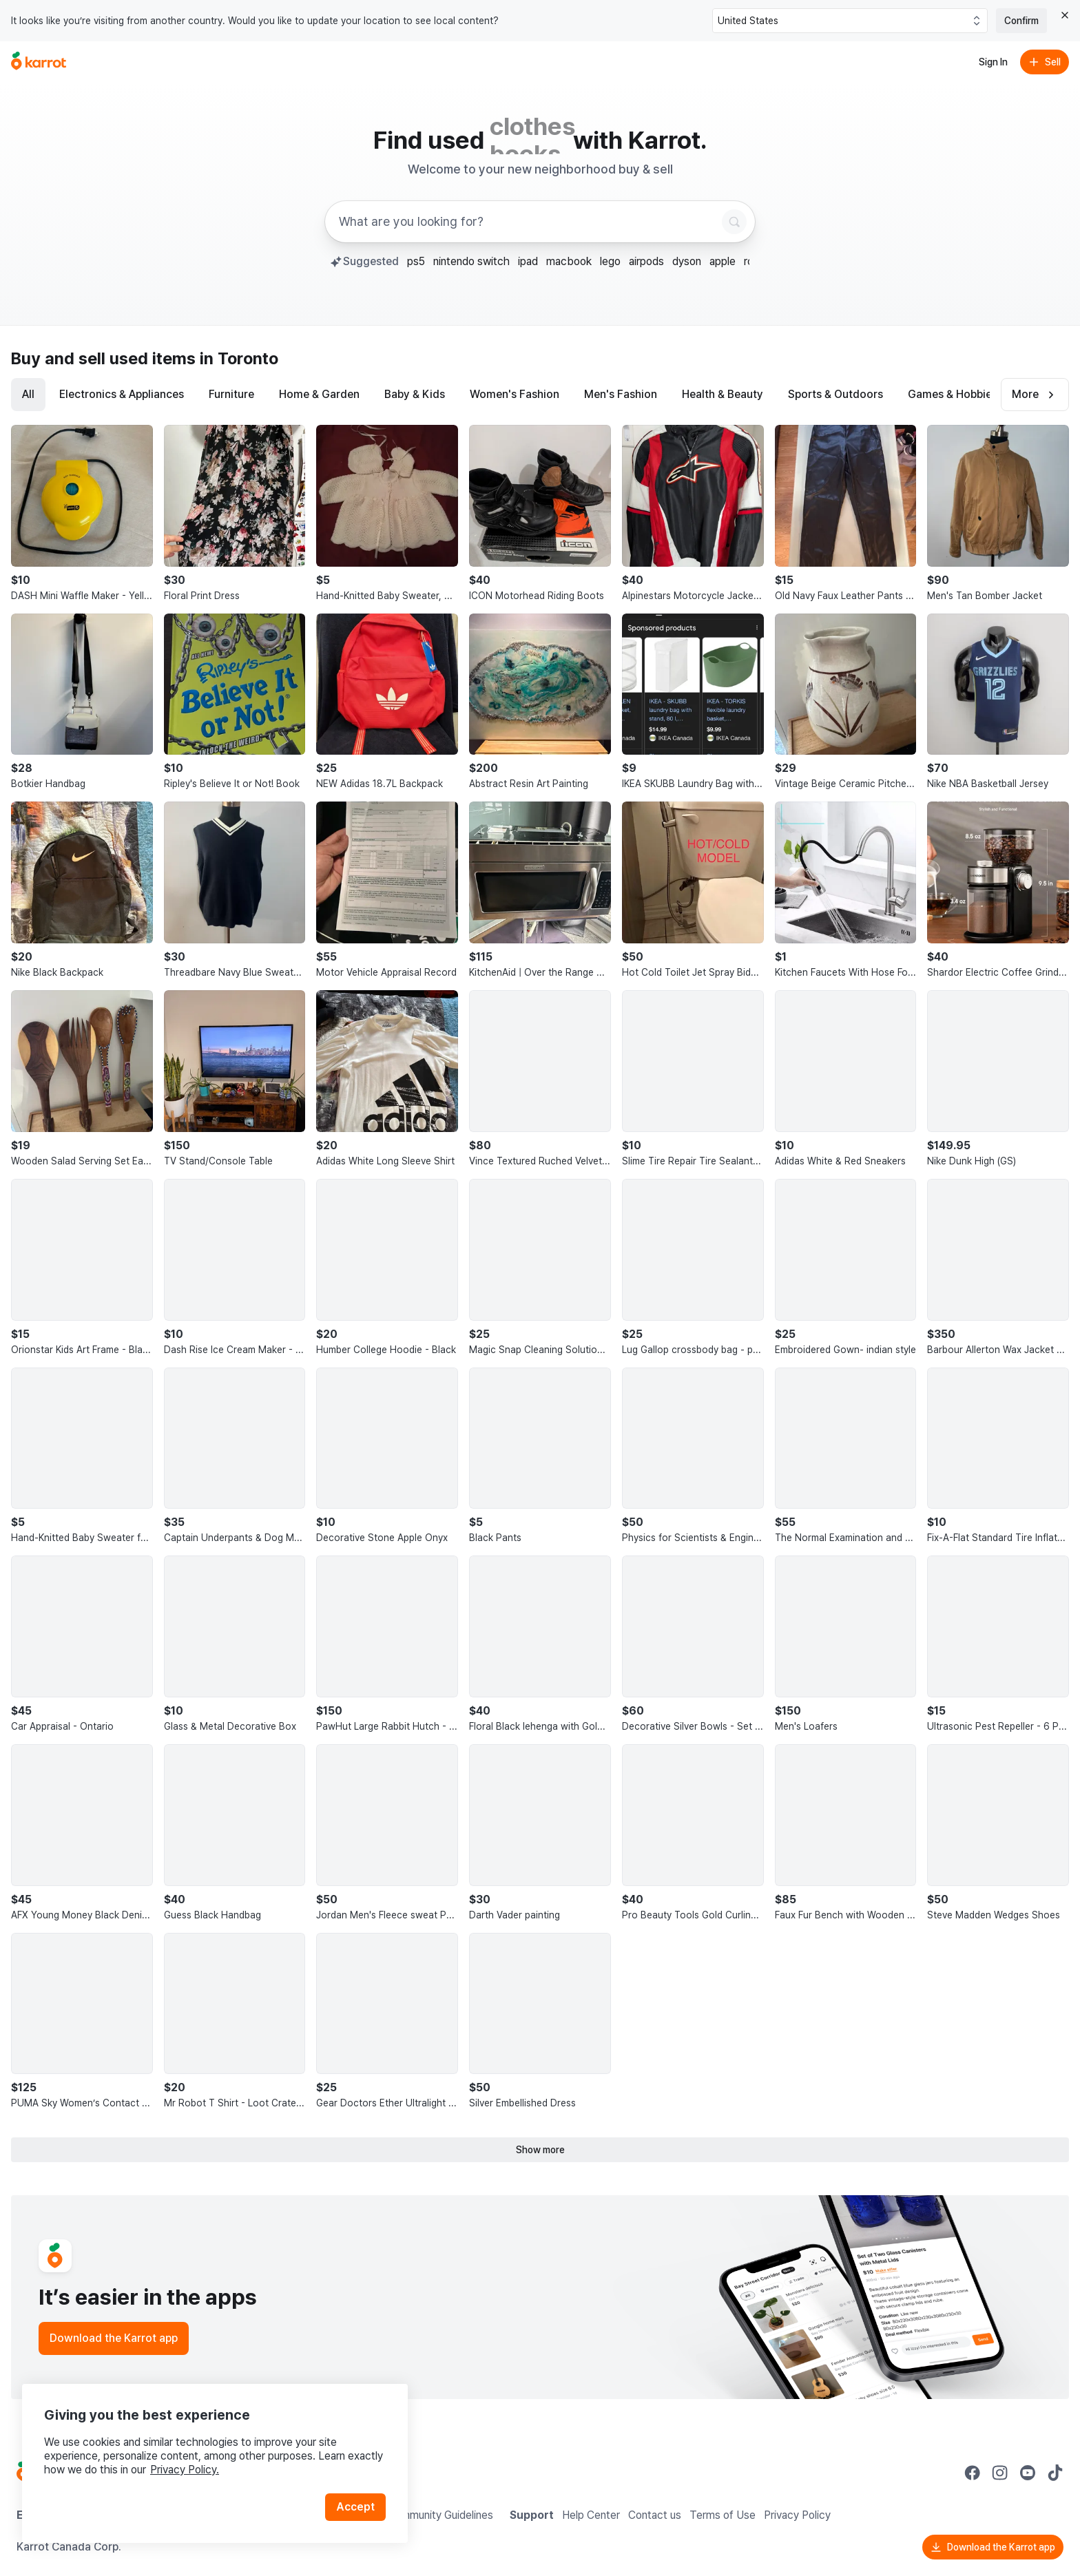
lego (610, 261)
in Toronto (239, 358)
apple (722, 261)
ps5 (416, 261)
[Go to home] (38, 62)
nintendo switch (471, 261)
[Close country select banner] (1064, 15)
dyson (686, 261)
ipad (528, 261)
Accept (355, 2506)
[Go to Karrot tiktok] (1055, 2472)
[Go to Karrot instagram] (1000, 2472)
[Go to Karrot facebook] (972, 2472)
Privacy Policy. (184, 2469)
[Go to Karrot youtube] (1027, 2472)
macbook (569, 261)
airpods (646, 261)
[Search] (734, 221)
